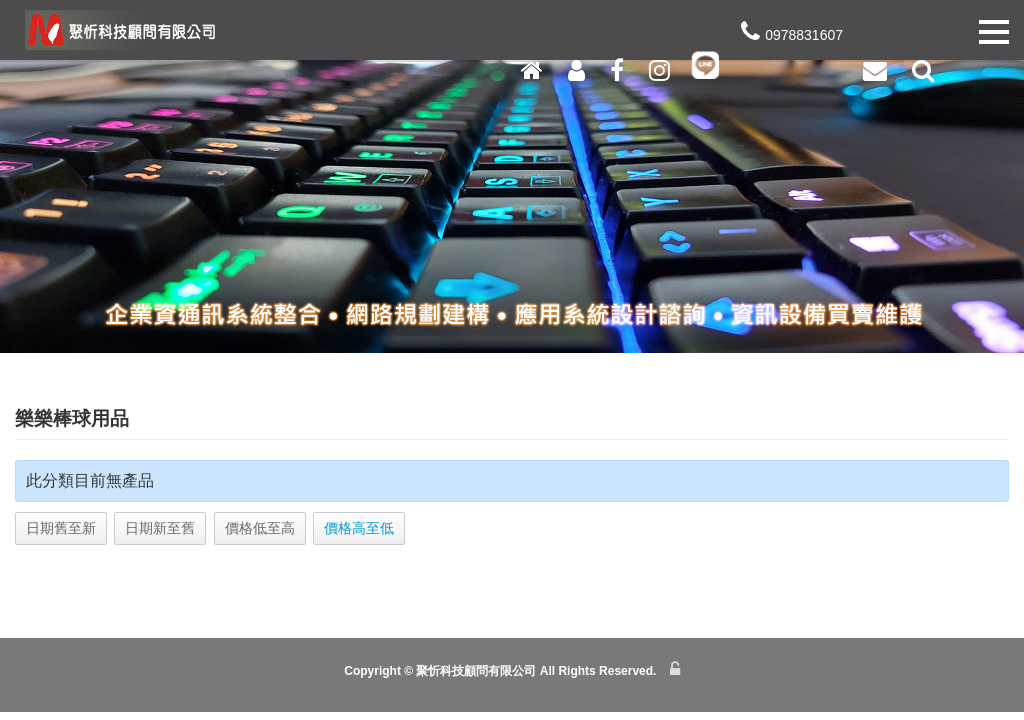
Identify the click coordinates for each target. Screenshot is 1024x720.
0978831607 (789, 57)
